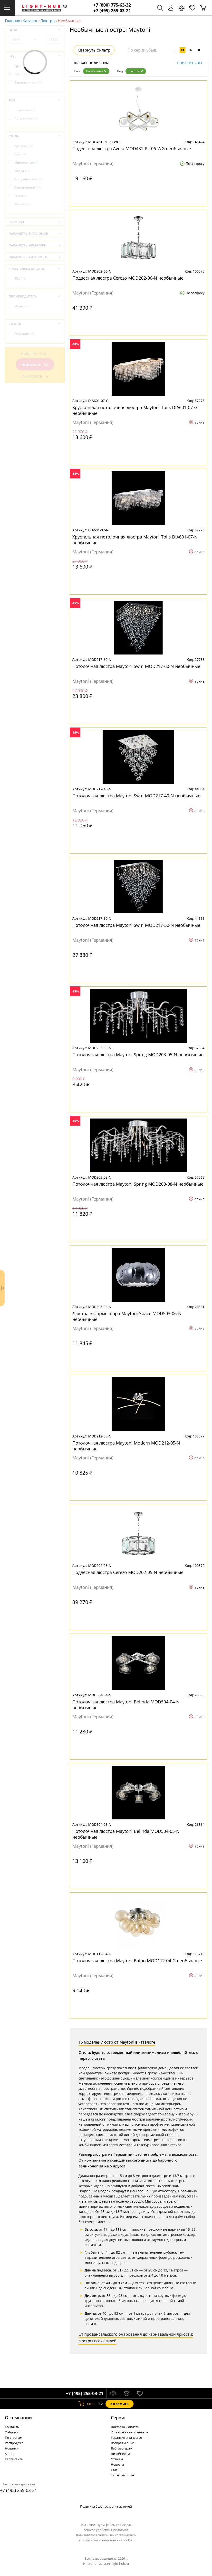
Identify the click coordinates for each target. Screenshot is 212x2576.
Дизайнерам (120, 2453)
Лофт (20, 154)
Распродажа (14, 2443)
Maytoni (22, 306)
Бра (20, 66)
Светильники (28, 82)
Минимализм (26, 162)
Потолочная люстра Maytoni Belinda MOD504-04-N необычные (126, 1704)
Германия (24, 334)
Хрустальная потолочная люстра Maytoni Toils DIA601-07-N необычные (135, 540)
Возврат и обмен (123, 2443)
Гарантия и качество (126, 2437)
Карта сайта (14, 2459)
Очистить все (190, 63)
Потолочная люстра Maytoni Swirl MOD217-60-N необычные (136, 666)
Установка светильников (129, 2432)
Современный (27, 187)
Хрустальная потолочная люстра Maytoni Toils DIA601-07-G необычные (134, 410)
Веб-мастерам (121, 2448)
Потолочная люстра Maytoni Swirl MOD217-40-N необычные (136, 796)
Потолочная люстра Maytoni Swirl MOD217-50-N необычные (136, 925)
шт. (86, 2404)
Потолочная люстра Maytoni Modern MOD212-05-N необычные (126, 1446)
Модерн (22, 171)
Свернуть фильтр (94, 50)
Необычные (96, 71)
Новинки (12, 2448)
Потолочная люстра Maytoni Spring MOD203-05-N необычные (137, 1054)
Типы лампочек (123, 2475)
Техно (20, 196)
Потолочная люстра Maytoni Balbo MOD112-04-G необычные (137, 1961)
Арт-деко (23, 146)
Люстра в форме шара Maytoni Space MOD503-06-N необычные (127, 1316)
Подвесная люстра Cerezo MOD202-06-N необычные (127, 278)
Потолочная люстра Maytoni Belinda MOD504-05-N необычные (126, 1834)
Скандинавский (28, 179)
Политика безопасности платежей (106, 2506)
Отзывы (117, 2459)
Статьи (116, 2470)
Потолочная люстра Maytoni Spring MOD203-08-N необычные (137, 1184)
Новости (117, 2464)
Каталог (30, 20)
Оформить (119, 2404)
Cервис (118, 2417)
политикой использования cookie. (107, 2540)
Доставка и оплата (125, 2427)
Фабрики (12, 2432)
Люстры (47, 20)
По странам (13, 2437)
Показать (34, 364)
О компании (18, 2417)
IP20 (20, 278)
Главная (12, 20)
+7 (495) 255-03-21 (112, 10)
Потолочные (26, 118)
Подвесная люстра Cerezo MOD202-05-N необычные (127, 1572)
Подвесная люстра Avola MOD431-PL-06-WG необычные (131, 148)
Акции (9, 2453)
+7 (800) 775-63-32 (112, 5)
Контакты (12, 2427)
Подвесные (24, 110)
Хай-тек (22, 204)
